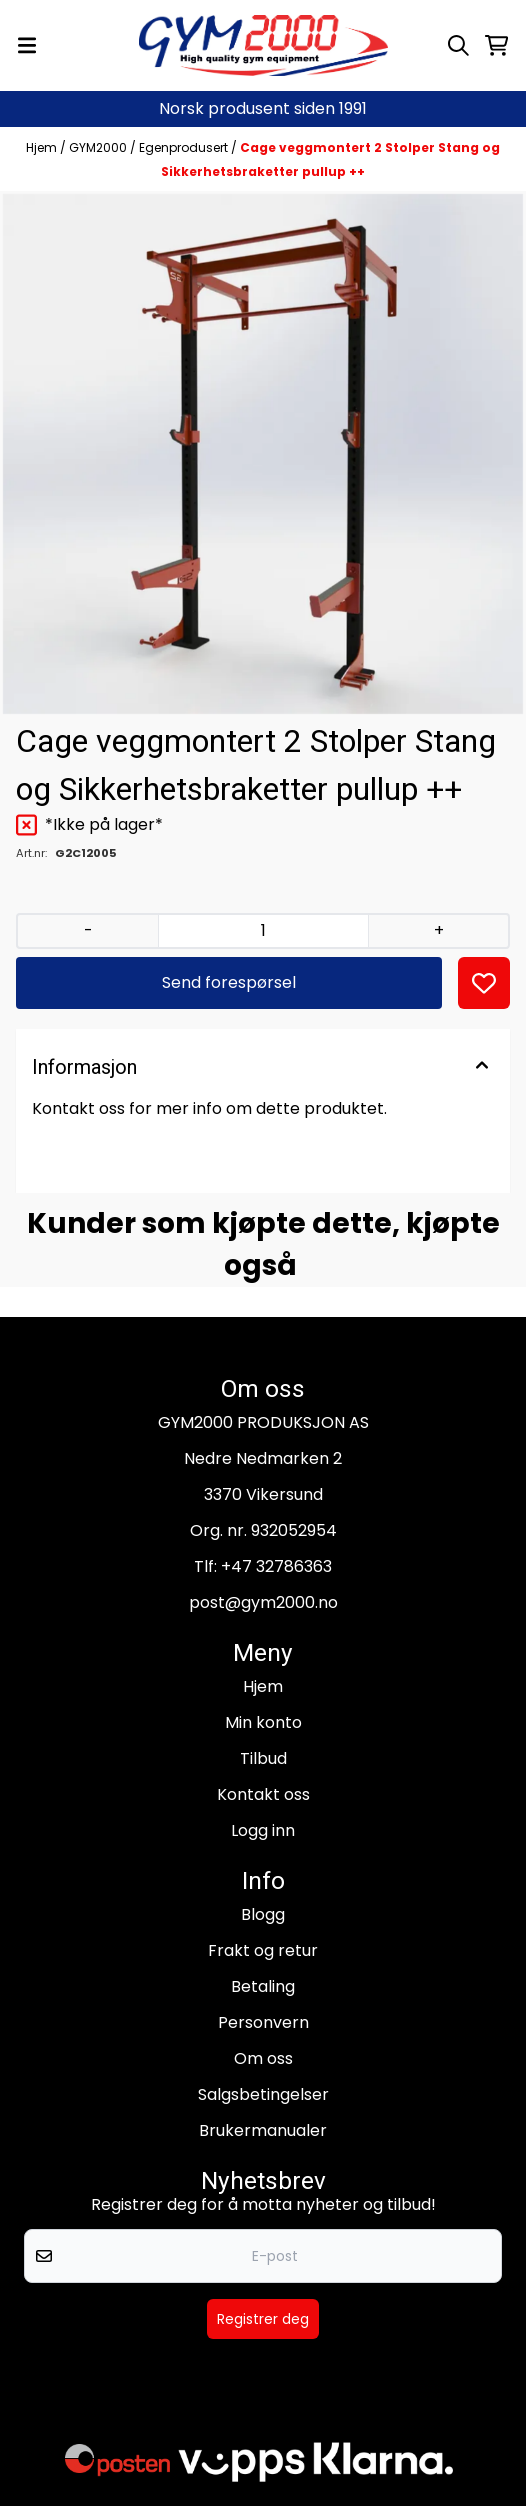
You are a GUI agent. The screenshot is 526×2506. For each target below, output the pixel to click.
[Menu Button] (27, 45)
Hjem (43, 147)
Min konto (263, 1722)
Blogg (263, 1914)
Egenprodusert (185, 147)
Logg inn (263, 1830)
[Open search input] (458, 45)
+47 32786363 (276, 1566)
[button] (484, 983)
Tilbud (263, 1758)
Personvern (263, 2022)
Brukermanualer (263, 2130)
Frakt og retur (263, 1950)
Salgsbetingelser (263, 2094)
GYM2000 (99, 147)
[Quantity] (263, 931)
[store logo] (263, 45)
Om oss (263, 2058)
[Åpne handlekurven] (496, 45)
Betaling (263, 1986)
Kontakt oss (263, 1794)
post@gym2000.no (263, 1602)
